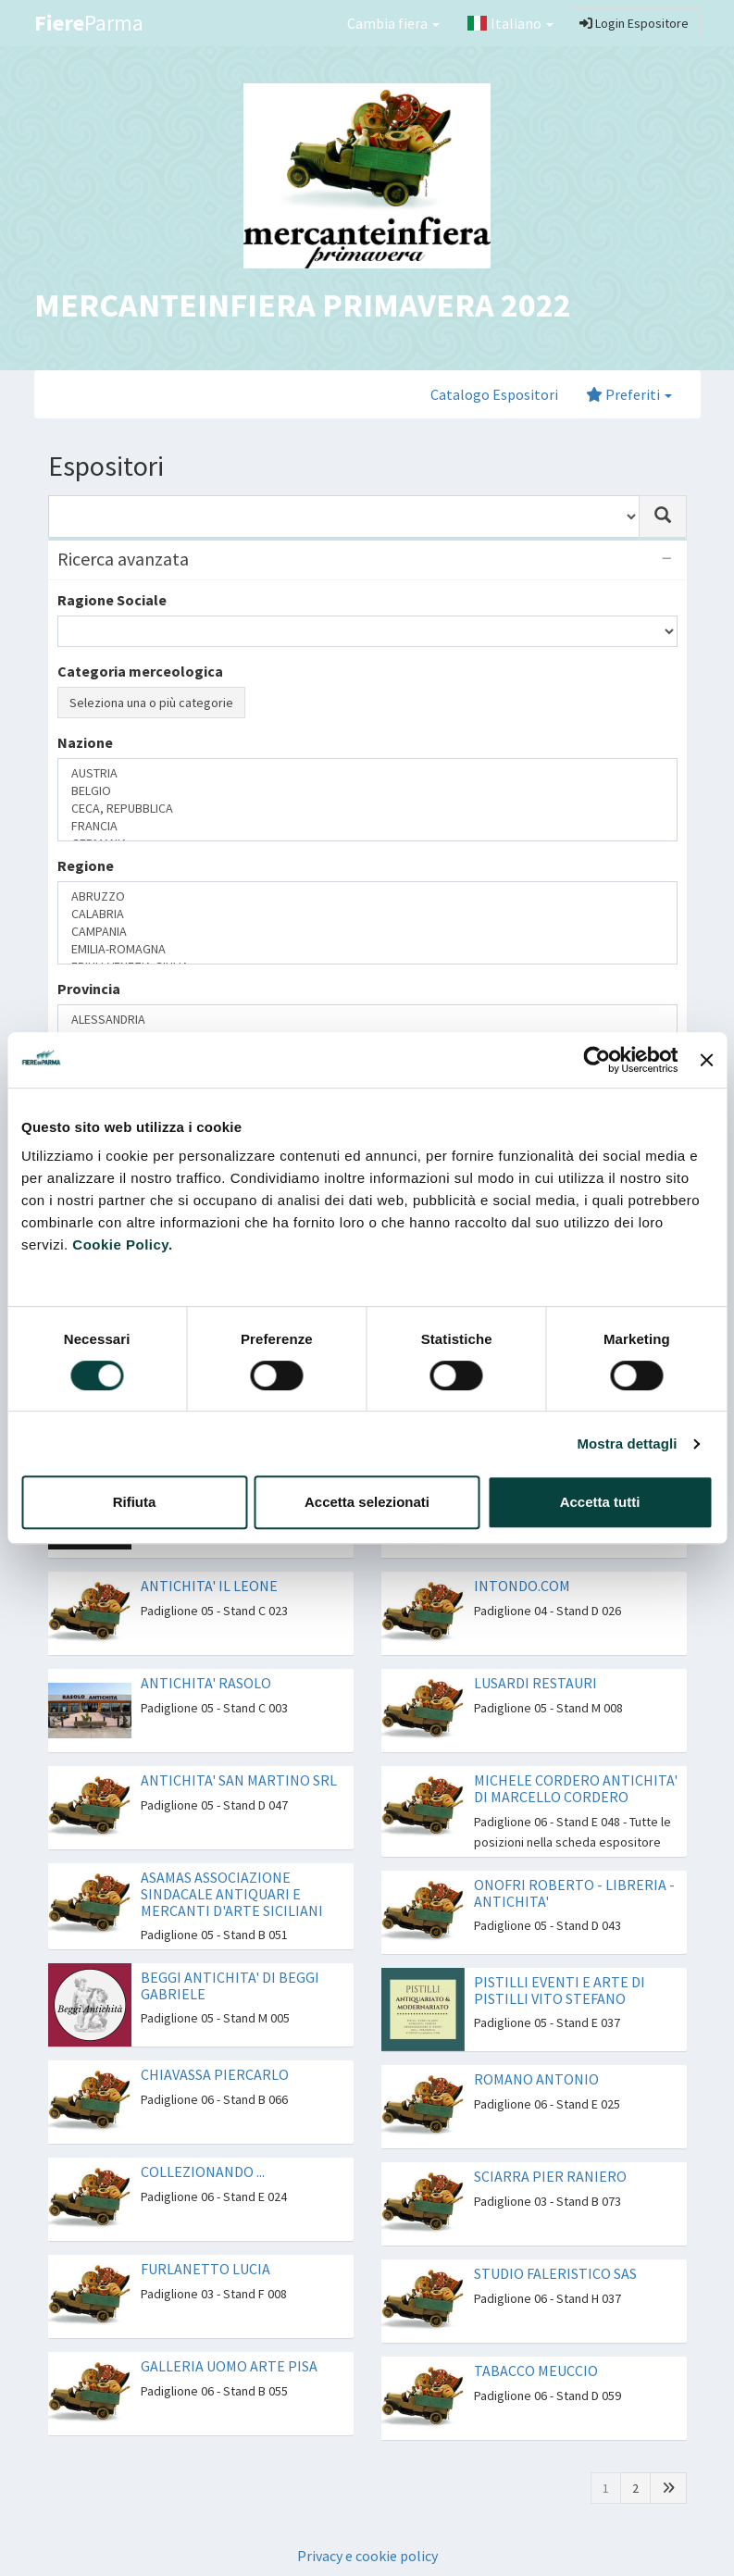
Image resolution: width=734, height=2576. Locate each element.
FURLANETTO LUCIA (205, 2268)
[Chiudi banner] (706, 1059)
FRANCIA (367, 826)
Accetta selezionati (367, 1502)
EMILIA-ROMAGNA (367, 949)
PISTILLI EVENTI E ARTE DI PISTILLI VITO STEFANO (559, 1990)
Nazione (85, 742)
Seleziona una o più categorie (151, 702)
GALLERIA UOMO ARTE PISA (229, 2366)
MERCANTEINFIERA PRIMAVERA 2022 (302, 305)
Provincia (88, 988)
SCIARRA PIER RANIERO (550, 2176)
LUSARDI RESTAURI (535, 1683)
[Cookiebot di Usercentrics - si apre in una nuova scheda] (597, 1060)
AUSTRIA (367, 773)
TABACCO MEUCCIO (536, 2370)
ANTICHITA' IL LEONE (209, 1585)
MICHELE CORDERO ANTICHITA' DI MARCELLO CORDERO (576, 1788)
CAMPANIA (367, 931)
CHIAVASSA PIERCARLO (215, 2074)
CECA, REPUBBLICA (367, 808)
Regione (85, 865)
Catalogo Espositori (494, 394)
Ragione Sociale (112, 600)
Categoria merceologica (140, 671)
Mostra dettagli (627, 1443)
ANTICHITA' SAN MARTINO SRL (239, 1780)
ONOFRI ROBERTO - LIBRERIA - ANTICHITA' (574, 1892)
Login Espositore (634, 23)
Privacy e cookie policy (367, 2555)
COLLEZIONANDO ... (203, 2171)
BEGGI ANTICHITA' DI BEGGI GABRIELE (230, 1985)
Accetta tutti (600, 1502)
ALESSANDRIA (367, 1019)
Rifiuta (134, 1502)
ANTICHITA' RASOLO (206, 1683)
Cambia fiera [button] (393, 23)
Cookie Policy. (122, 1244)
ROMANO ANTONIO (536, 2079)
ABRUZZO (367, 896)
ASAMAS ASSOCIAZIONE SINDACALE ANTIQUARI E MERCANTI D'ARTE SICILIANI (232, 1893)
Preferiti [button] (629, 394)
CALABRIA (367, 914)
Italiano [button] (510, 23)
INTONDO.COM (522, 1585)
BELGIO (367, 791)
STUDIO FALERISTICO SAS (555, 2273)
